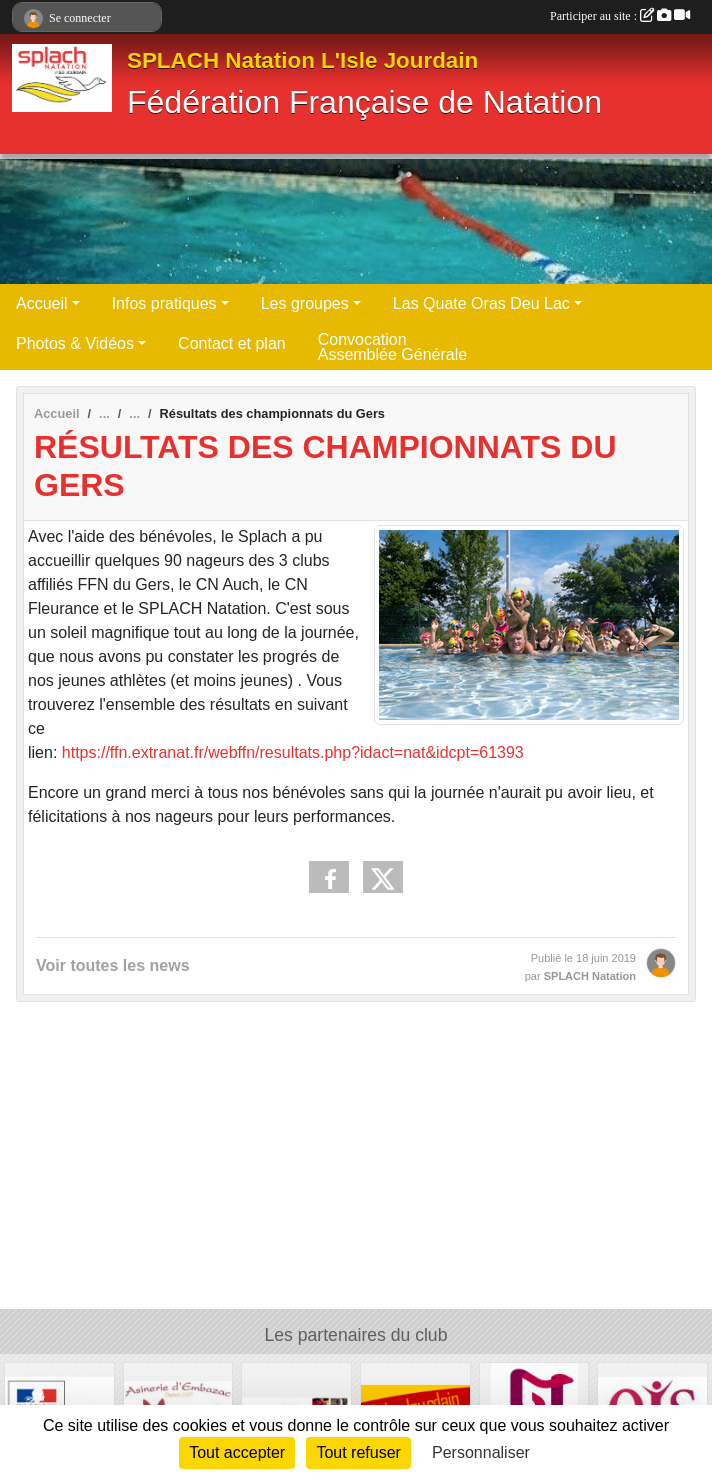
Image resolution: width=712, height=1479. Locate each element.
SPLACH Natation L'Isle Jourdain (302, 60)
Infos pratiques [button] (164, 303)
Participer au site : (620, 16)
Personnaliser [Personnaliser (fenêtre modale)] (481, 1452)
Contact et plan (232, 343)
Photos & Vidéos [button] (75, 343)
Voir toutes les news (113, 965)
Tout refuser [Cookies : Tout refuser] (358, 1452)
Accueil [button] (42, 303)
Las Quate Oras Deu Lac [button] (481, 303)
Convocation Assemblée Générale (392, 347)
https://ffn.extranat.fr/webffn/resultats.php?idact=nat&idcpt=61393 (293, 752)
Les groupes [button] (305, 303)
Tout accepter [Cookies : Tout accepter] (237, 1452)
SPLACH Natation (590, 976)
